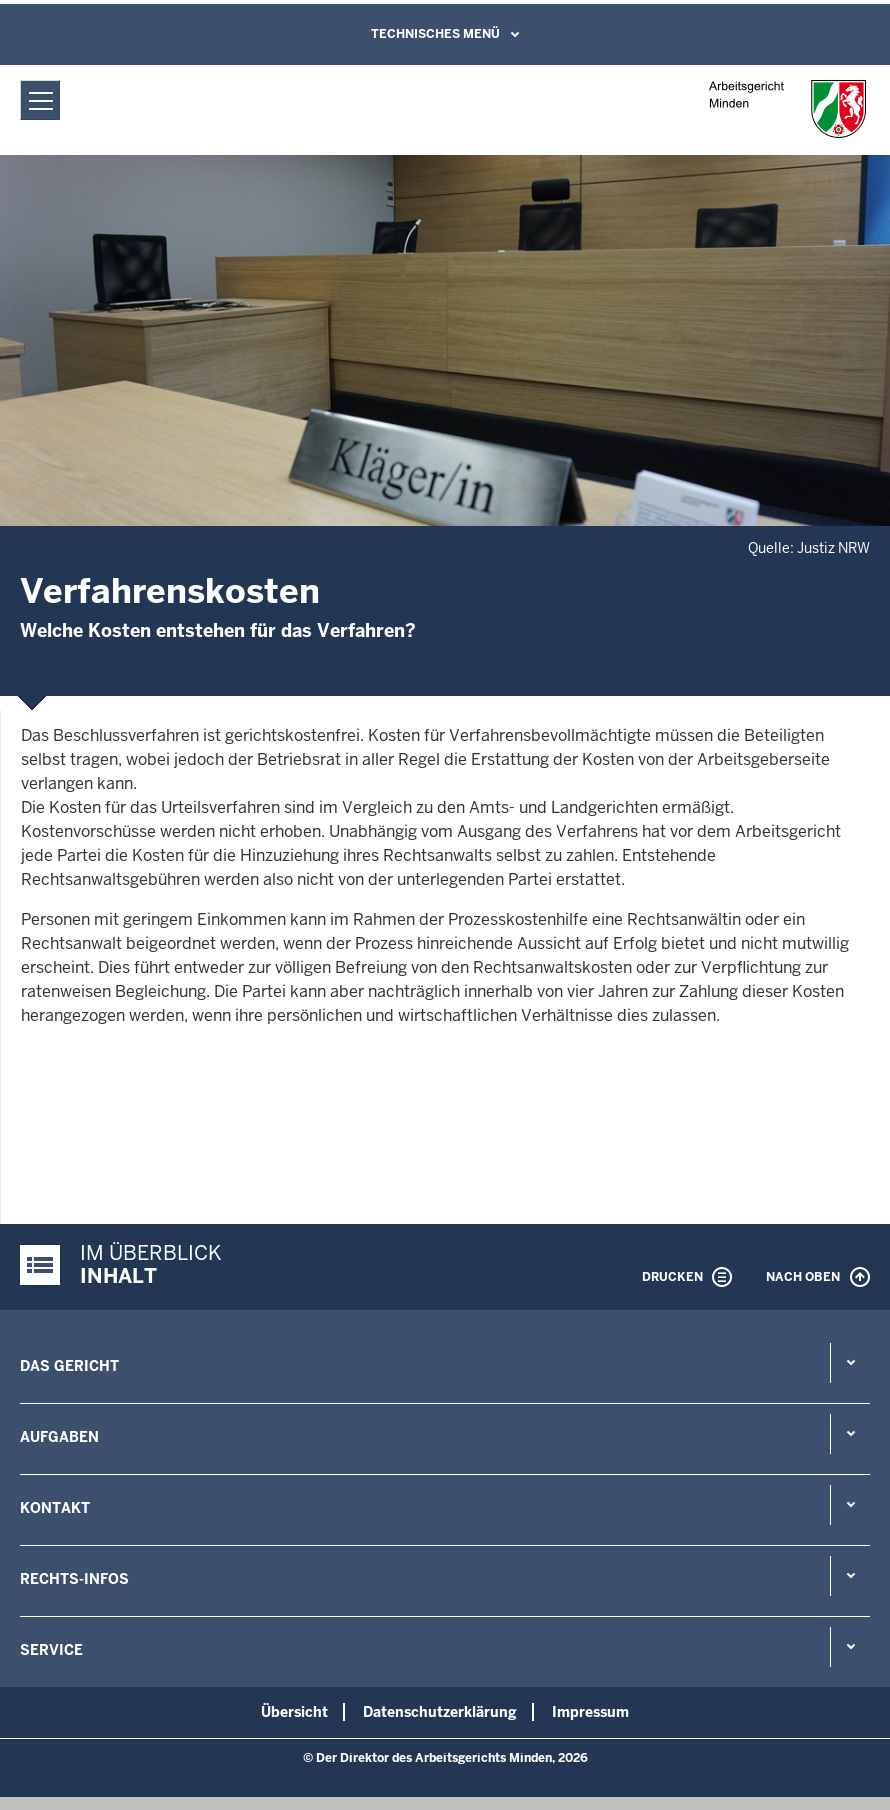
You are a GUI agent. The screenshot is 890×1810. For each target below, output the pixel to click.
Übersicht (294, 1712)
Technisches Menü (435, 34)
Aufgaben (59, 1437)
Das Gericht (69, 1366)
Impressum (590, 1712)
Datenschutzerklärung (440, 1712)
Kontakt (55, 1508)
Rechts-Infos (74, 1579)
